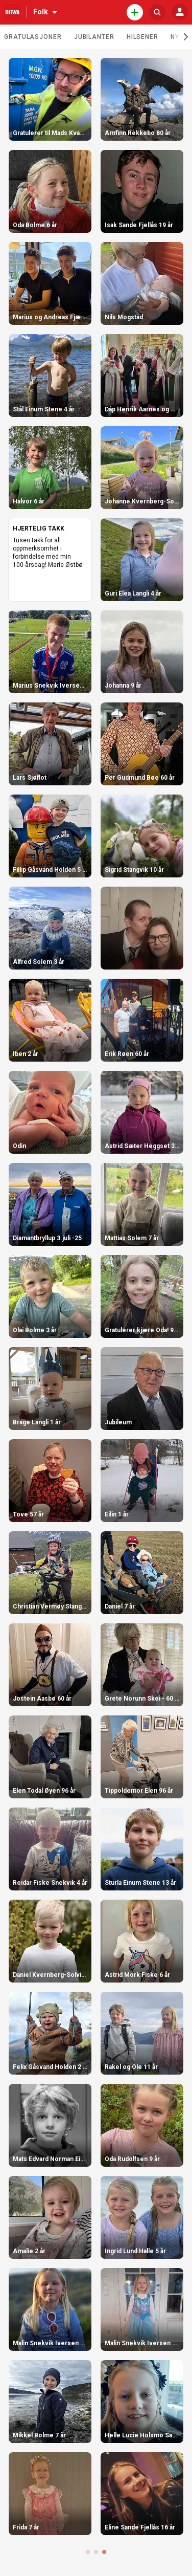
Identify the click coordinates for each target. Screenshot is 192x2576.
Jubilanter (94, 36)
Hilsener (142, 36)
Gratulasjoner (33, 36)
